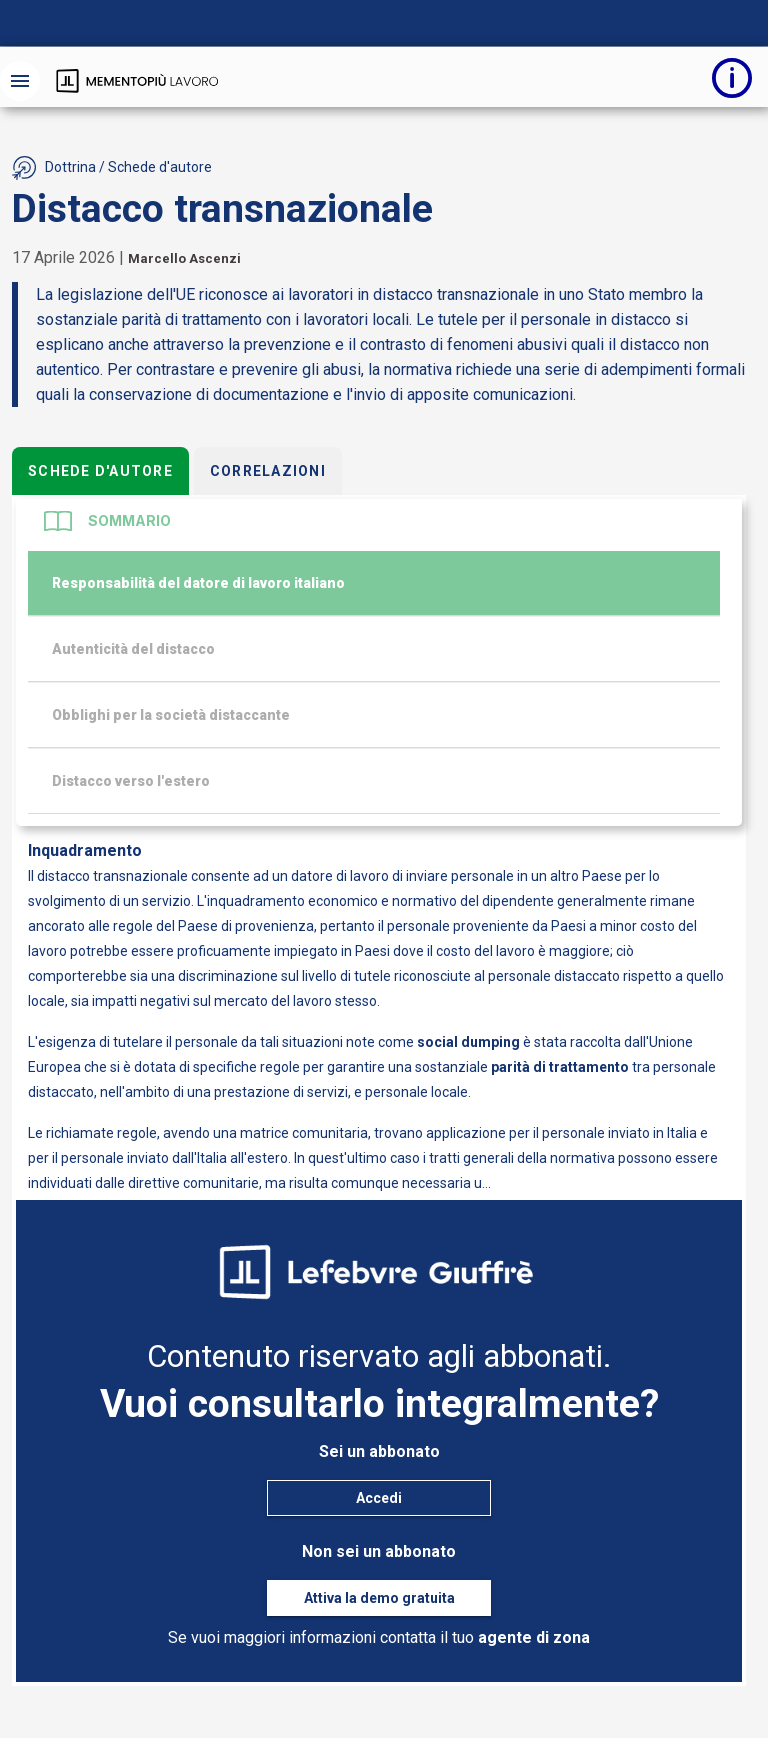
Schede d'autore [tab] (100, 471)
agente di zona (534, 1637)
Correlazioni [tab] (268, 471)
